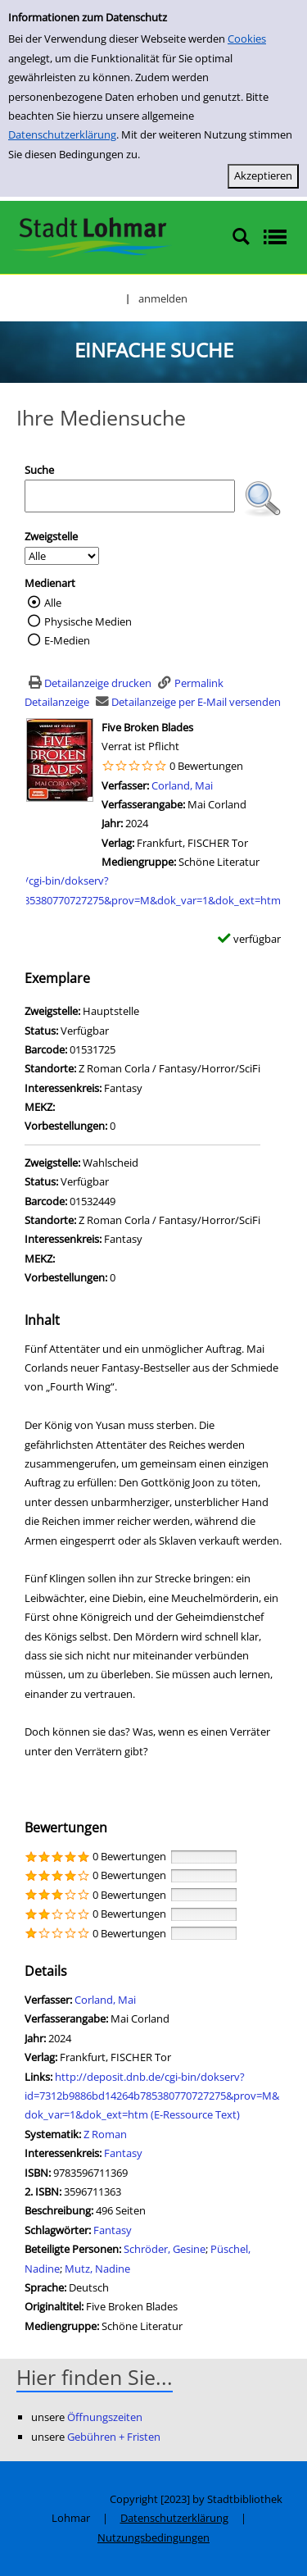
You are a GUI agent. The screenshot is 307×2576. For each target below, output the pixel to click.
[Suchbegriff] (130, 496)
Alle (52, 602)
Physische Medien (88, 621)
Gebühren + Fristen (113, 2436)
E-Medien (67, 640)
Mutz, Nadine (97, 2268)
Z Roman (105, 2134)
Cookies (247, 38)
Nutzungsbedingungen (153, 2537)
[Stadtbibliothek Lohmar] (92, 236)
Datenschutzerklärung (62, 134)
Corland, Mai (182, 785)
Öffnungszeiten (104, 2417)
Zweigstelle (51, 536)
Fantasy (123, 2153)
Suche (39, 469)
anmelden (162, 298)
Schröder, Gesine (164, 2248)
